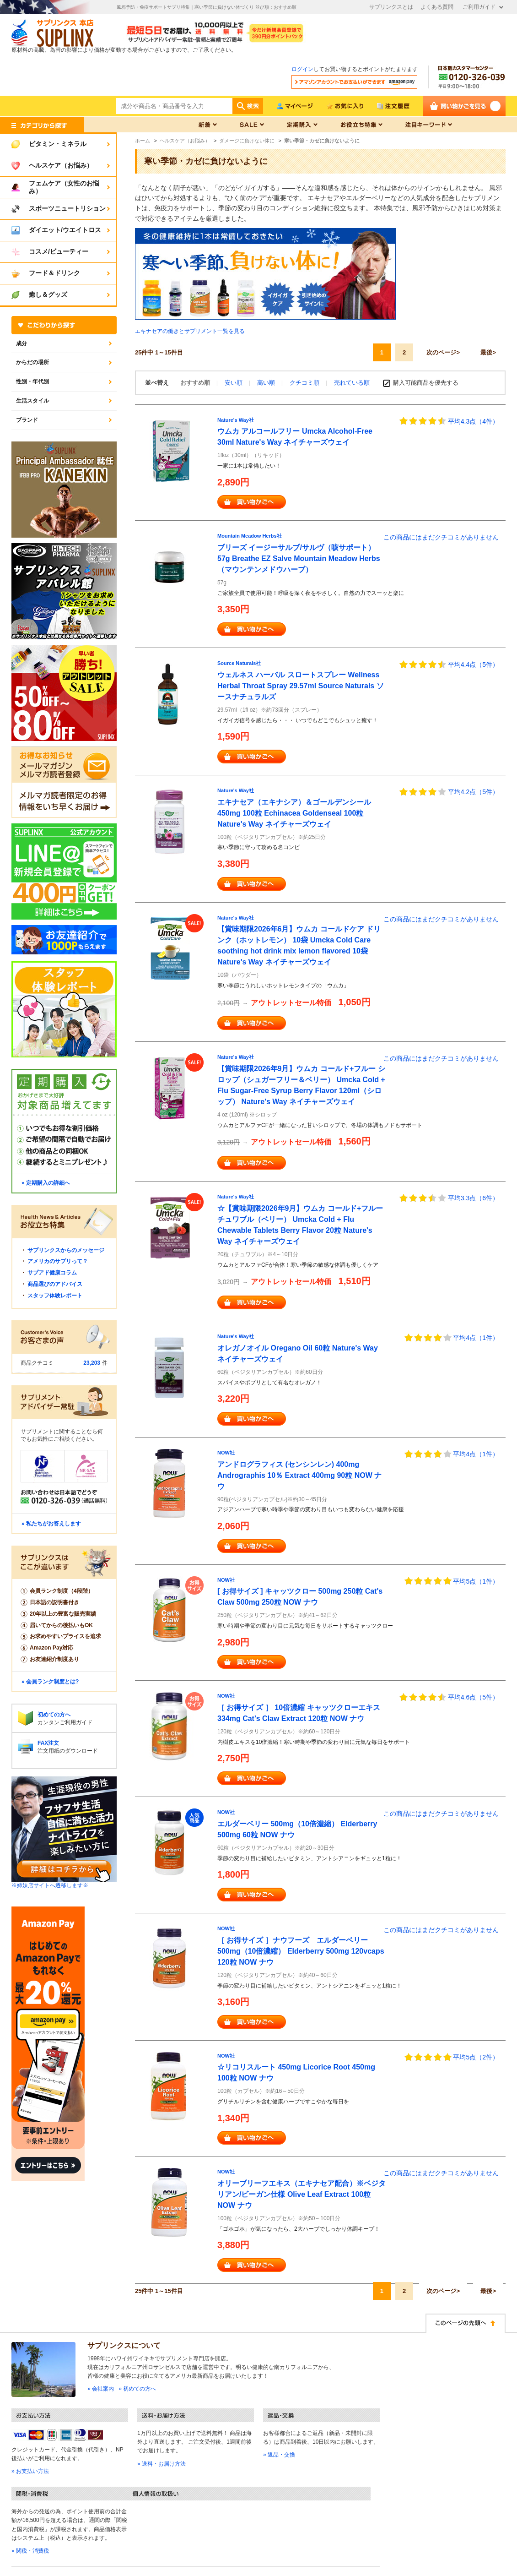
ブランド (27, 420)
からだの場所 (32, 362)
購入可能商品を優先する (425, 382)
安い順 (234, 382)
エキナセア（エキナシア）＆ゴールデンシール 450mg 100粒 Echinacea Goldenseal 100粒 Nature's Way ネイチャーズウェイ (294, 813)
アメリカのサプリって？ (57, 1261)
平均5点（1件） (476, 1581)
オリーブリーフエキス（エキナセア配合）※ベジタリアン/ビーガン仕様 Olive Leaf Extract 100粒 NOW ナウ (301, 2194)
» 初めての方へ (137, 2388)
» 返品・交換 (279, 2454)
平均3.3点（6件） (473, 1198)
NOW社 (226, 1452)
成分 (21, 343)
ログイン (302, 69)
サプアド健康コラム (52, 1272)
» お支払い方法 (30, 2471)
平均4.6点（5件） (473, 1697)
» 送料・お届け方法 (161, 2464)
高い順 (267, 382)
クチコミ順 (305, 382)
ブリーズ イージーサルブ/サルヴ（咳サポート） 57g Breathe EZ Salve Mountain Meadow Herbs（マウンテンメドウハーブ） (298, 558)
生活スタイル (32, 401)
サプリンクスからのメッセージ (65, 1250)
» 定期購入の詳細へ (46, 1183)
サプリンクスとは (391, 7)
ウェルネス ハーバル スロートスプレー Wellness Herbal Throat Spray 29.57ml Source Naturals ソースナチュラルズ (300, 686)
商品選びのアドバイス (54, 1284)
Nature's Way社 (235, 420)
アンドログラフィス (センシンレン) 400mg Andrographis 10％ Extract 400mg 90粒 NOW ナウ (299, 1475)
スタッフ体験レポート (54, 1295)
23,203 (91, 1363)
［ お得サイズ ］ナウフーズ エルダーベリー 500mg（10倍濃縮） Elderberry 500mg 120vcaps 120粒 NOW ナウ (300, 1951)
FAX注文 (48, 1743)
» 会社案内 (100, 2388)
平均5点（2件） (476, 2057)
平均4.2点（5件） (473, 791)
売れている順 (352, 382)
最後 (486, 352)
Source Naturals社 (239, 663)
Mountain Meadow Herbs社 (249, 536)
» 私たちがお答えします (51, 1523)
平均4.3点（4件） (473, 421)
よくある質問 (436, 7)
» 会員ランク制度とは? (50, 1681)
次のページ (441, 352)
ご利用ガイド (479, 7)
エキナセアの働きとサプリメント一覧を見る (190, 331)
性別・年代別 (32, 381)
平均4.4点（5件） (473, 664)
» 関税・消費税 (30, 2551)
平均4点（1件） (476, 1337)
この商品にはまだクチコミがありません (441, 537)
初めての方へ (54, 1714)
